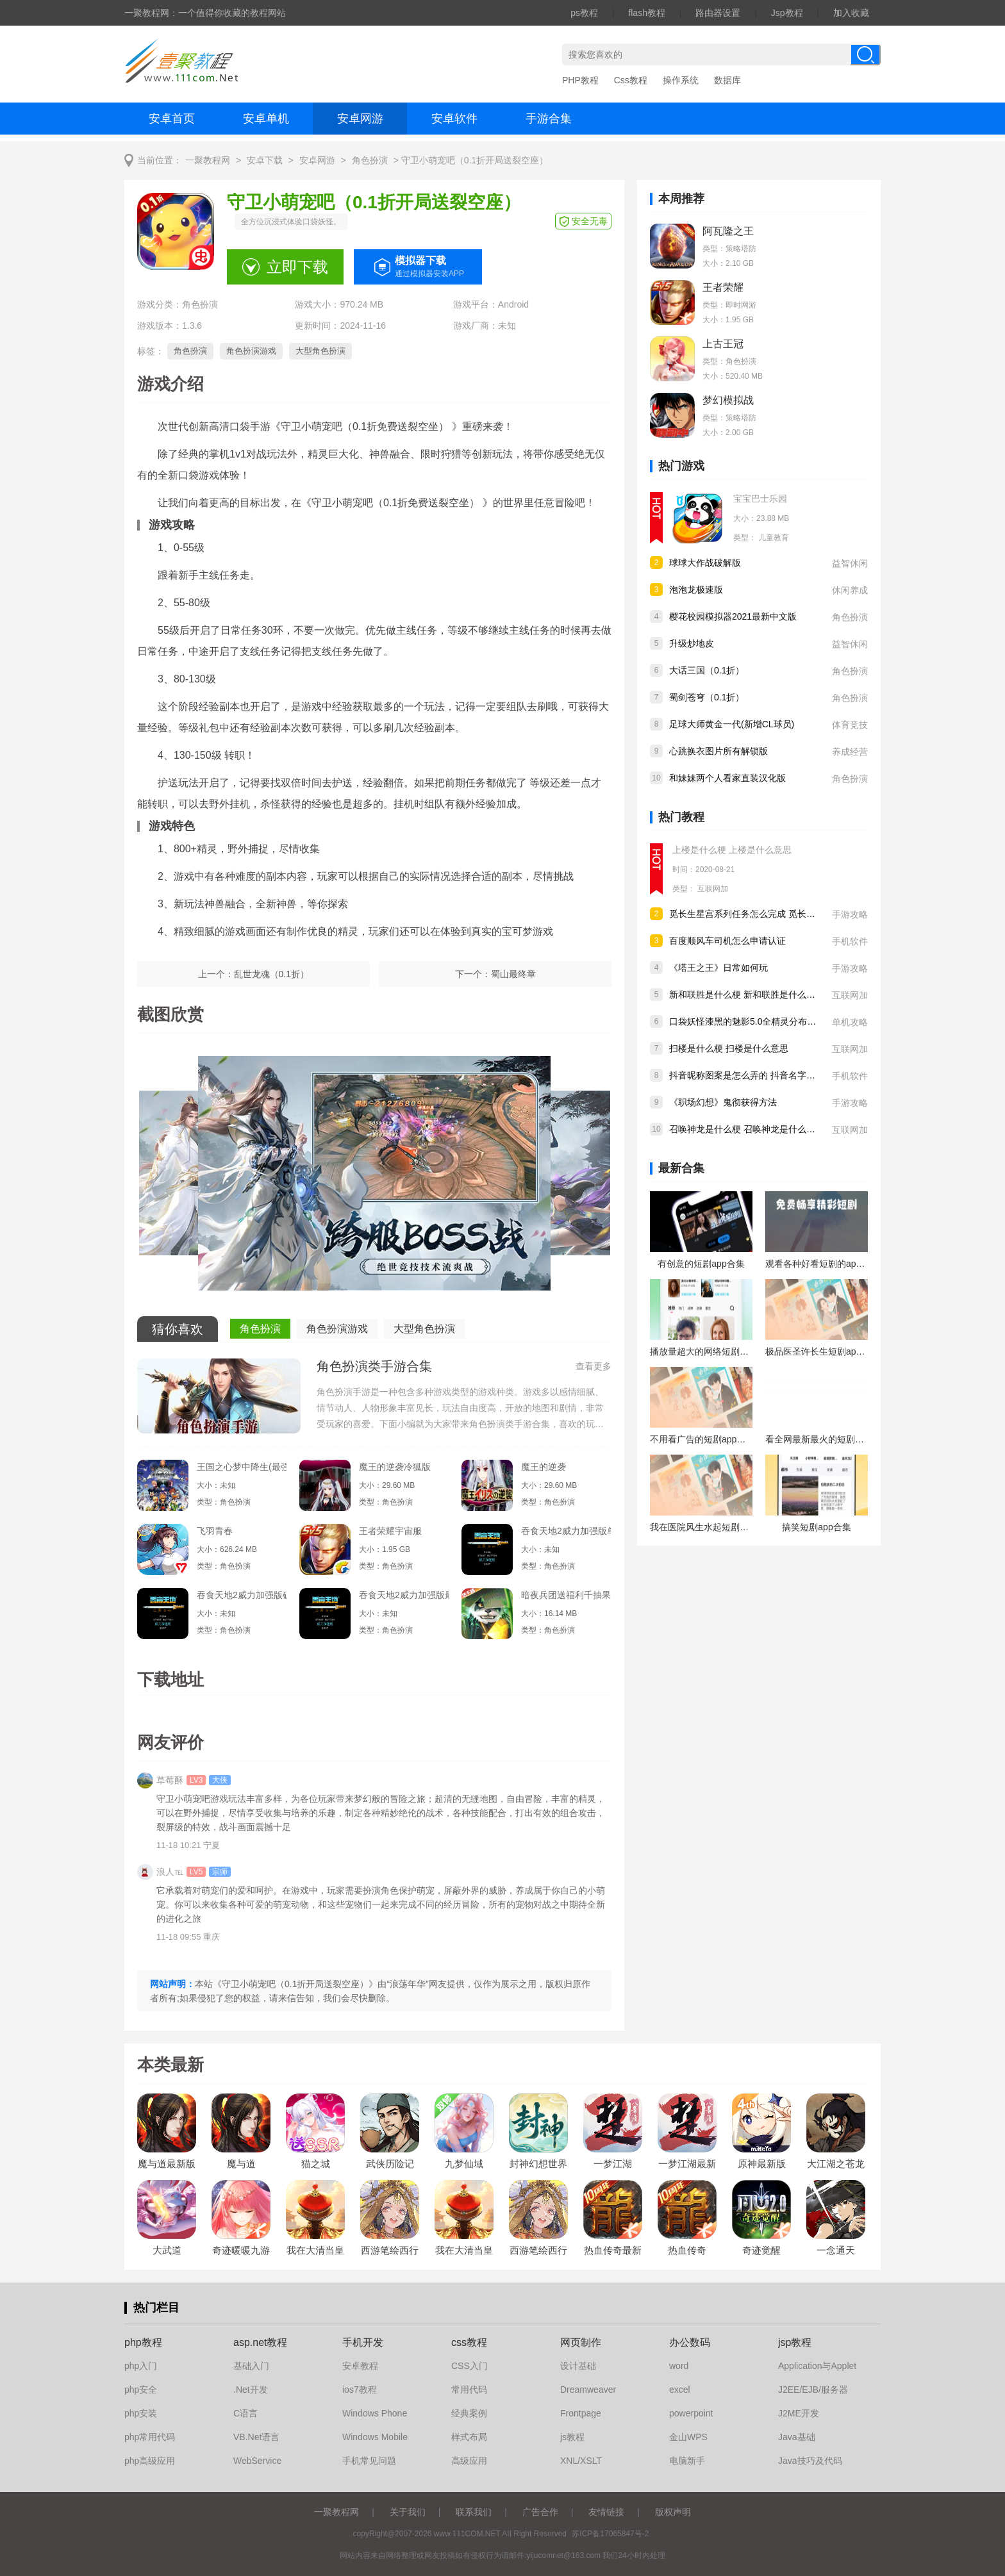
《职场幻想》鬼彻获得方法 (723, 1102)
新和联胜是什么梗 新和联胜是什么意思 (746, 994)
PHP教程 (580, 80)
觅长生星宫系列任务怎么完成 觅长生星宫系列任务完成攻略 (787, 914)
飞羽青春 (215, 1531)
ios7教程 (359, 2389)
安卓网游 (360, 118)
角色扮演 (370, 160)
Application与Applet (817, 2366)
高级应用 (469, 2461)
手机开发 (362, 2342)
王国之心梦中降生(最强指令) (242, 1467)
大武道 (167, 2250)
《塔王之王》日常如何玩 (718, 967)
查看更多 (593, 1366)
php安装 (140, 2413)
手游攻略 (850, 914)
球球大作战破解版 (705, 562)
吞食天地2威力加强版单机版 (566, 1531)
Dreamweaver (588, 2389)
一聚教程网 (207, 160)
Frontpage (580, 2413)
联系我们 (474, 2512)
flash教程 (646, 13)
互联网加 (712, 888)
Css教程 (630, 80)
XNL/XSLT (581, 2461)
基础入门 (251, 2366)
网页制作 (580, 2342)
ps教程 (584, 13)
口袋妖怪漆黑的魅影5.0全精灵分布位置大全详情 (765, 1021)
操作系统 (681, 80)
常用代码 (469, 2389)
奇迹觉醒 (761, 2250)
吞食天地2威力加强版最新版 (404, 1595)
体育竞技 (850, 725)
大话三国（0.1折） (706, 670)
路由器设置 (717, 13)
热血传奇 (687, 2250)
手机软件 (850, 941)
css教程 (469, 2342)
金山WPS (688, 2437)
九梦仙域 (464, 2163)
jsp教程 (794, 2342)
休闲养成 (850, 590)
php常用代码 (149, 2437)
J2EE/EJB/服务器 (813, 2389)
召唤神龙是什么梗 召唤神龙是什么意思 (746, 1129)
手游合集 (549, 118)
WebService (257, 2461)
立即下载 (297, 267)
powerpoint (691, 2413)
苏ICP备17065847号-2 (610, 2533)
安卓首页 (172, 118)
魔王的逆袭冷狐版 (395, 1467)
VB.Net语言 (256, 2437)
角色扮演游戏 (251, 351)
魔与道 (241, 2163)
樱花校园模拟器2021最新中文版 (733, 616)
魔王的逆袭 (543, 1467)
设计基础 (578, 2366)
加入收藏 (851, 13)
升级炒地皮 (691, 643)
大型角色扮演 (320, 351)
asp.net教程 (260, 2342)
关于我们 (408, 2512)
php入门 (140, 2366)
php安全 (140, 2389)
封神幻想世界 (538, 2163)
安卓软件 (454, 118)
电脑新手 (687, 2461)
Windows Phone (374, 2413)
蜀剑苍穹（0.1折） (706, 697)
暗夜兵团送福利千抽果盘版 (566, 1595)
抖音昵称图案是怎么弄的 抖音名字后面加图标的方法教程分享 (791, 1075)
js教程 (572, 2437)
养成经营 (850, 752)
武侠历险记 (390, 2163)
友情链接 (606, 2512)
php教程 (143, 2342)
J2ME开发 (798, 2413)
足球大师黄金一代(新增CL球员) (731, 724)
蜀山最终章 (513, 974)
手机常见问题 (369, 2461)
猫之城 (315, 2163)
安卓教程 (360, 2366)
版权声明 (673, 2512)
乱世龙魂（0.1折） (271, 974)
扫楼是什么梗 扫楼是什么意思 (728, 1048)
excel (679, 2389)
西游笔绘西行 (538, 2250)
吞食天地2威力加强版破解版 (242, 1595)
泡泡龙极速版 (696, 589)
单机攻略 (850, 1022)
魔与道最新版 (166, 2163)
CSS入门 (469, 2366)
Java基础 (796, 2437)
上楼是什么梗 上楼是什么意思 (732, 850)
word (678, 2366)
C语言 (245, 2413)
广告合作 (540, 2512)
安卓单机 (266, 118)
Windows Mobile (375, 2437)
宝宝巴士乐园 (760, 498)
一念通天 (836, 2250)
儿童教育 (773, 537)
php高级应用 (149, 2461)
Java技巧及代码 (810, 2461)
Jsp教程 (787, 13)
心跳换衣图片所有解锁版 (718, 751)
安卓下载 (265, 160)
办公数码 (689, 2342)
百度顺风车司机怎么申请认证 (727, 941)
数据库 (727, 80)
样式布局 (469, 2437)
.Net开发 (250, 2389)
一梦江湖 (613, 2163)
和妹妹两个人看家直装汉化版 (727, 778)
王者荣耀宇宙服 (390, 1531)
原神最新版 (762, 2163)
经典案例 (469, 2413)
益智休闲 (850, 563)
